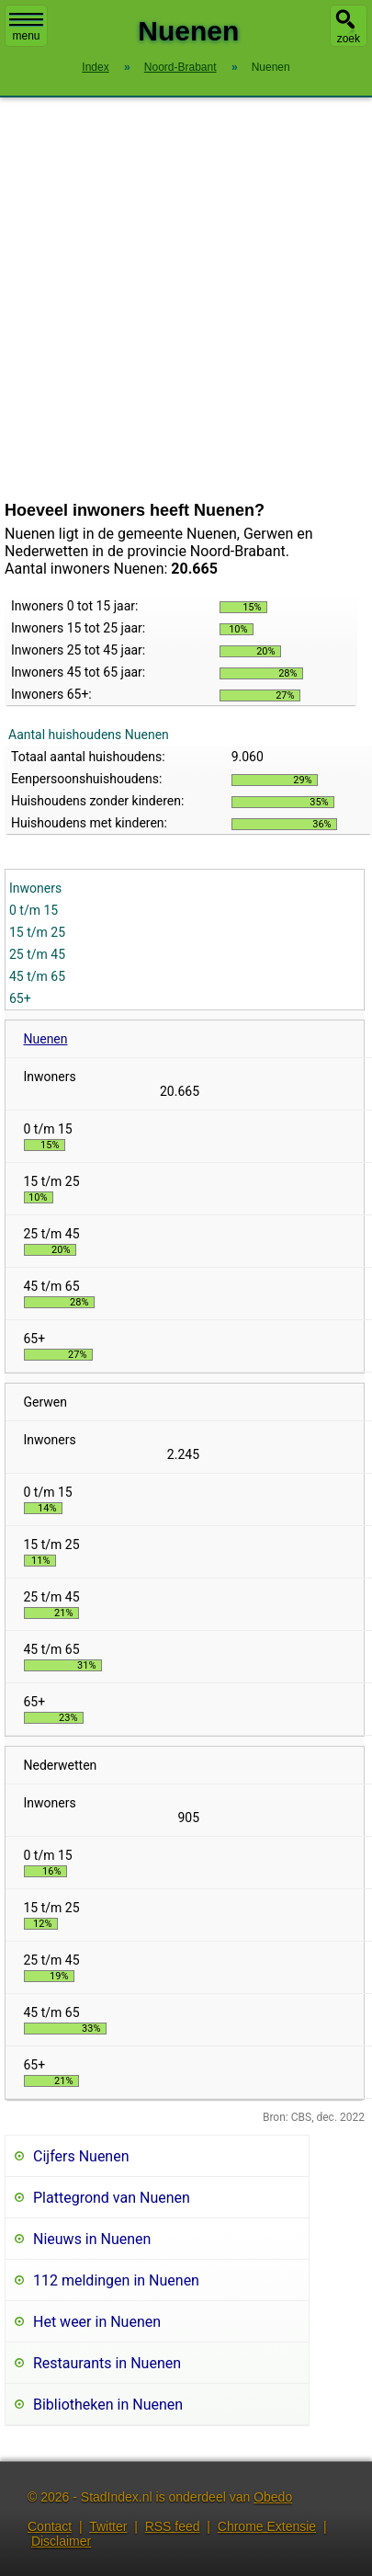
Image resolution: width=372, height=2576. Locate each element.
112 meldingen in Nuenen (116, 2280)
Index (95, 67)
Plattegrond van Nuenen (111, 2197)
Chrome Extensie (267, 2526)
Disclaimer (61, 2541)
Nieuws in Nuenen (92, 2239)
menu (26, 27)
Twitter (108, 2526)
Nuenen (46, 1039)
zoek (348, 38)
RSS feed (172, 2526)
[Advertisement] (172, 299)
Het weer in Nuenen (97, 2322)
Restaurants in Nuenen (107, 2363)
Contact (50, 2526)
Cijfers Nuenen (81, 2156)
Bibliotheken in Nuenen (108, 2404)
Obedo (273, 2497)
